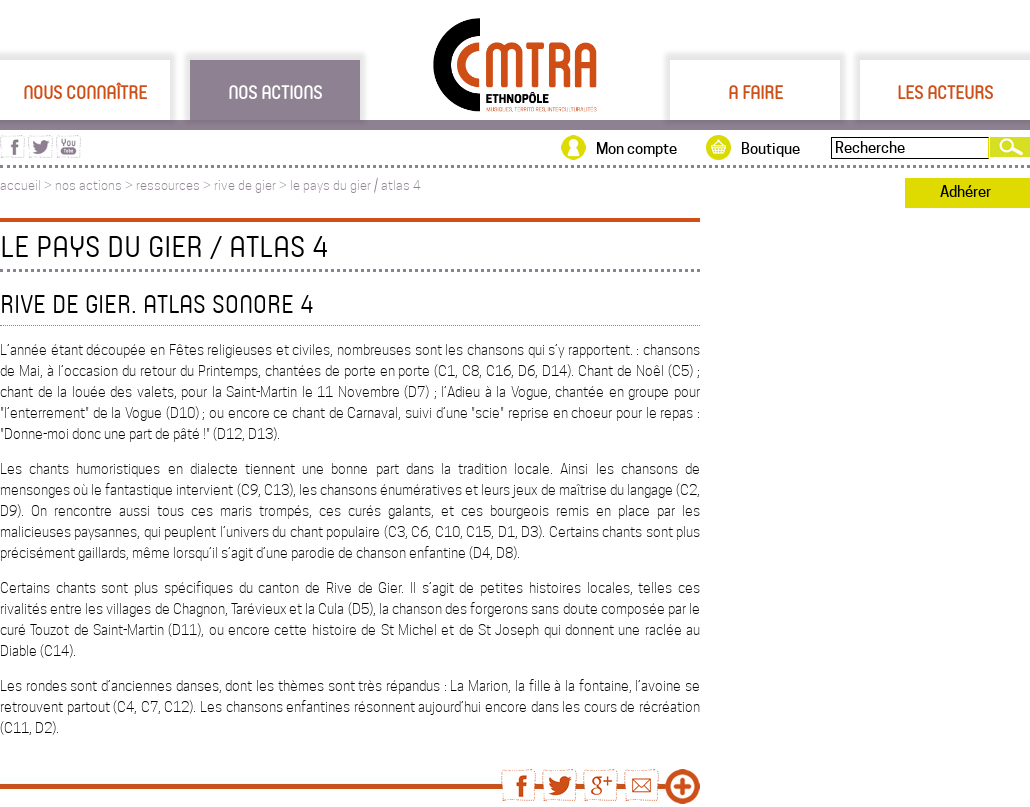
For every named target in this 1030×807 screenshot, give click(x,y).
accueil (20, 185)
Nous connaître (85, 92)
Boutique (770, 149)
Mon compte (636, 149)
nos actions (88, 185)
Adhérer (965, 192)
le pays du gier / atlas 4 (355, 185)
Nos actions (275, 92)
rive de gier (245, 185)
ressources (168, 185)
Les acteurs (945, 92)
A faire (755, 92)
